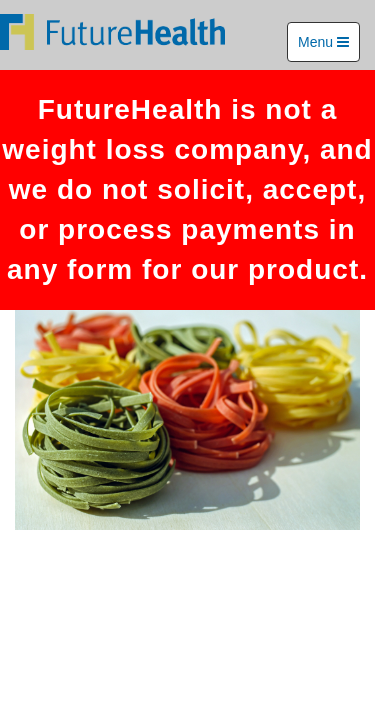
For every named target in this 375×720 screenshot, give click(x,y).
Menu (323, 42)
